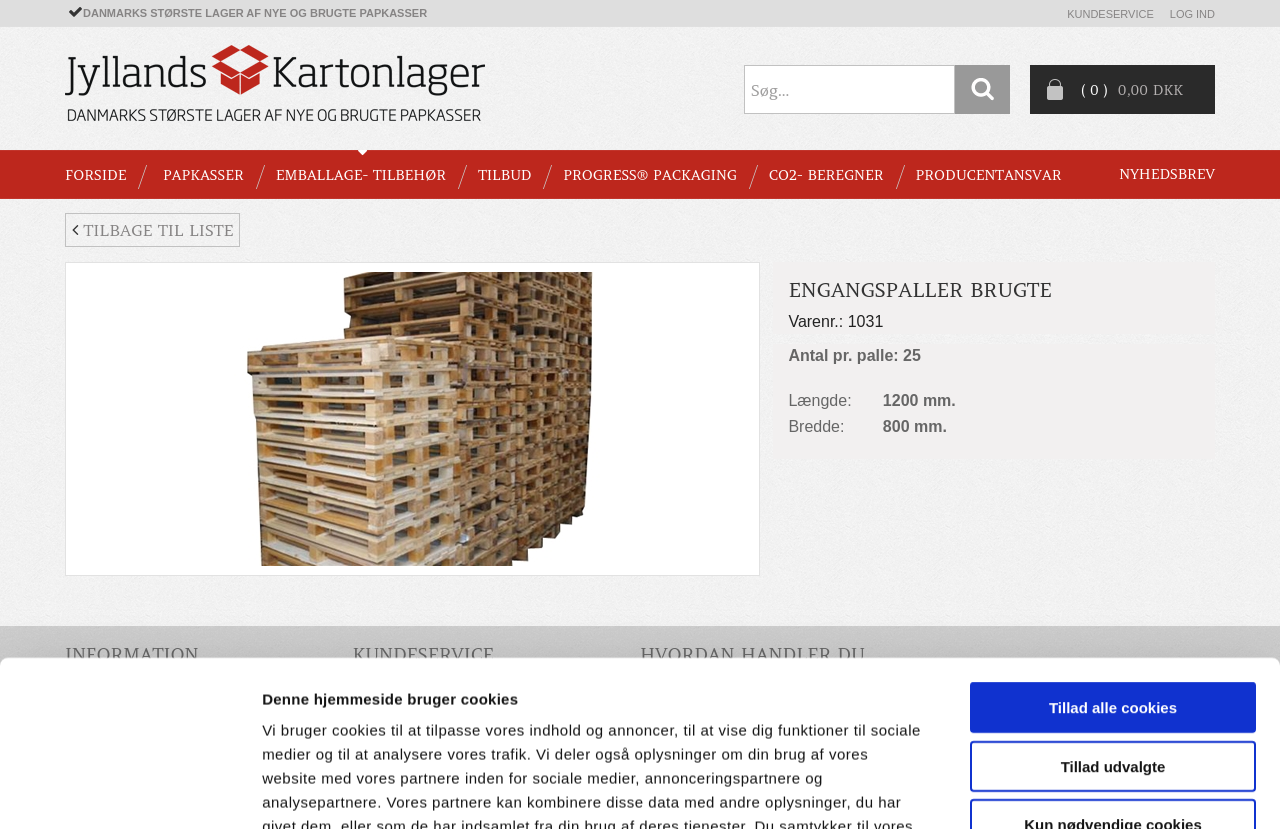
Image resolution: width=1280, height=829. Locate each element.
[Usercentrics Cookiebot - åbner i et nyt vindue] (129, 790)
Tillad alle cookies (1113, 565)
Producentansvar (989, 175)
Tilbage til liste (152, 230)
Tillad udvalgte (1113, 624)
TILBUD (504, 175)
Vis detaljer (1039, 789)
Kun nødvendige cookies (1113, 682)
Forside (95, 175)
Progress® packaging (650, 175)
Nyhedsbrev (1167, 174)
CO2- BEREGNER (826, 175)
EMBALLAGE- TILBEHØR (361, 175)
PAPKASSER (203, 175)
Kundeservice (1110, 14)
